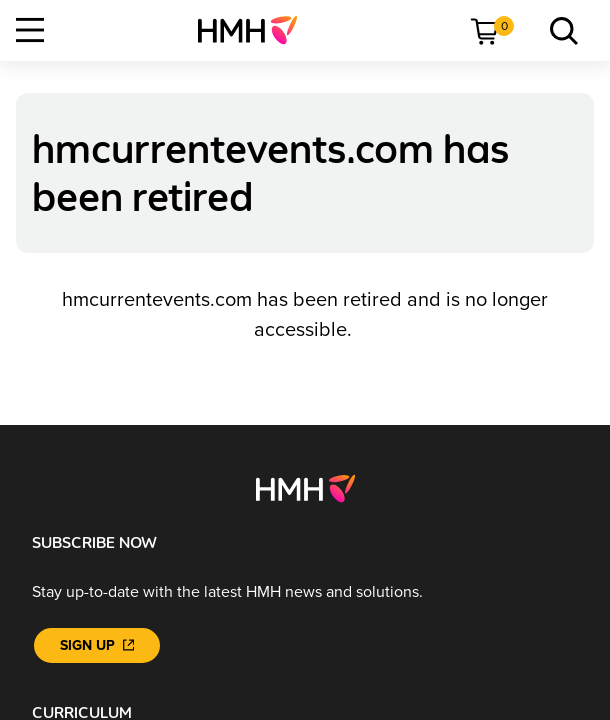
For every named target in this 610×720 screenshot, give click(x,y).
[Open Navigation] (30, 30)
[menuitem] (255, 30)
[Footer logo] (305, 488)
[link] (255, 30)
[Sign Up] (97, 645)
